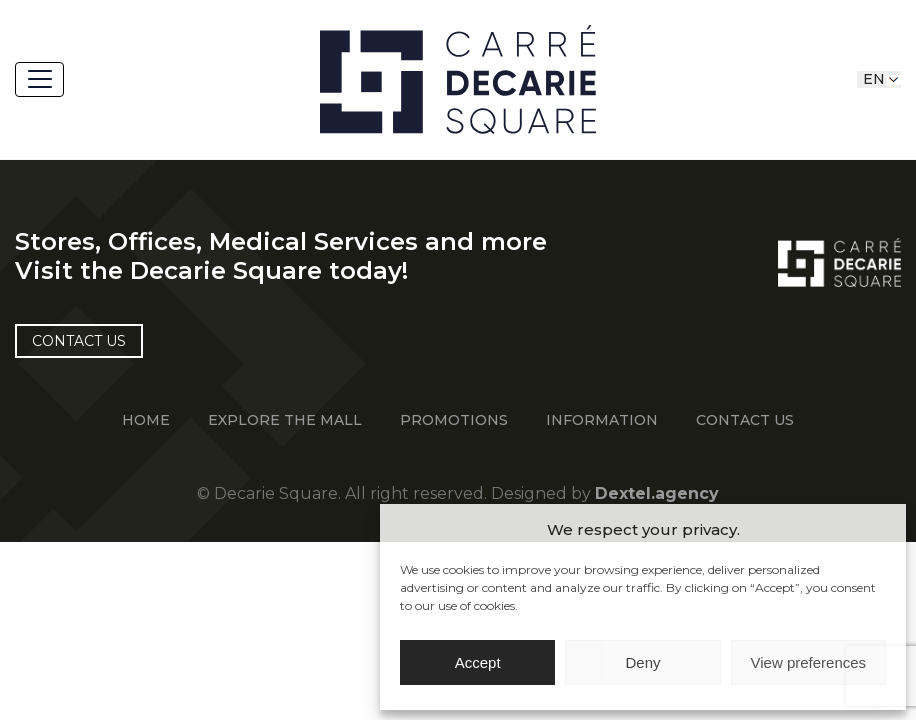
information (602, 420)
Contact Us (745, 420)
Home (146, 420)
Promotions (454, 420)
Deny (642, 662)
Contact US (79, 341)
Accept (478, 662)
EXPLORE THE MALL (285, 420)
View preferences (809, 662)
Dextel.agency (657, 493)
